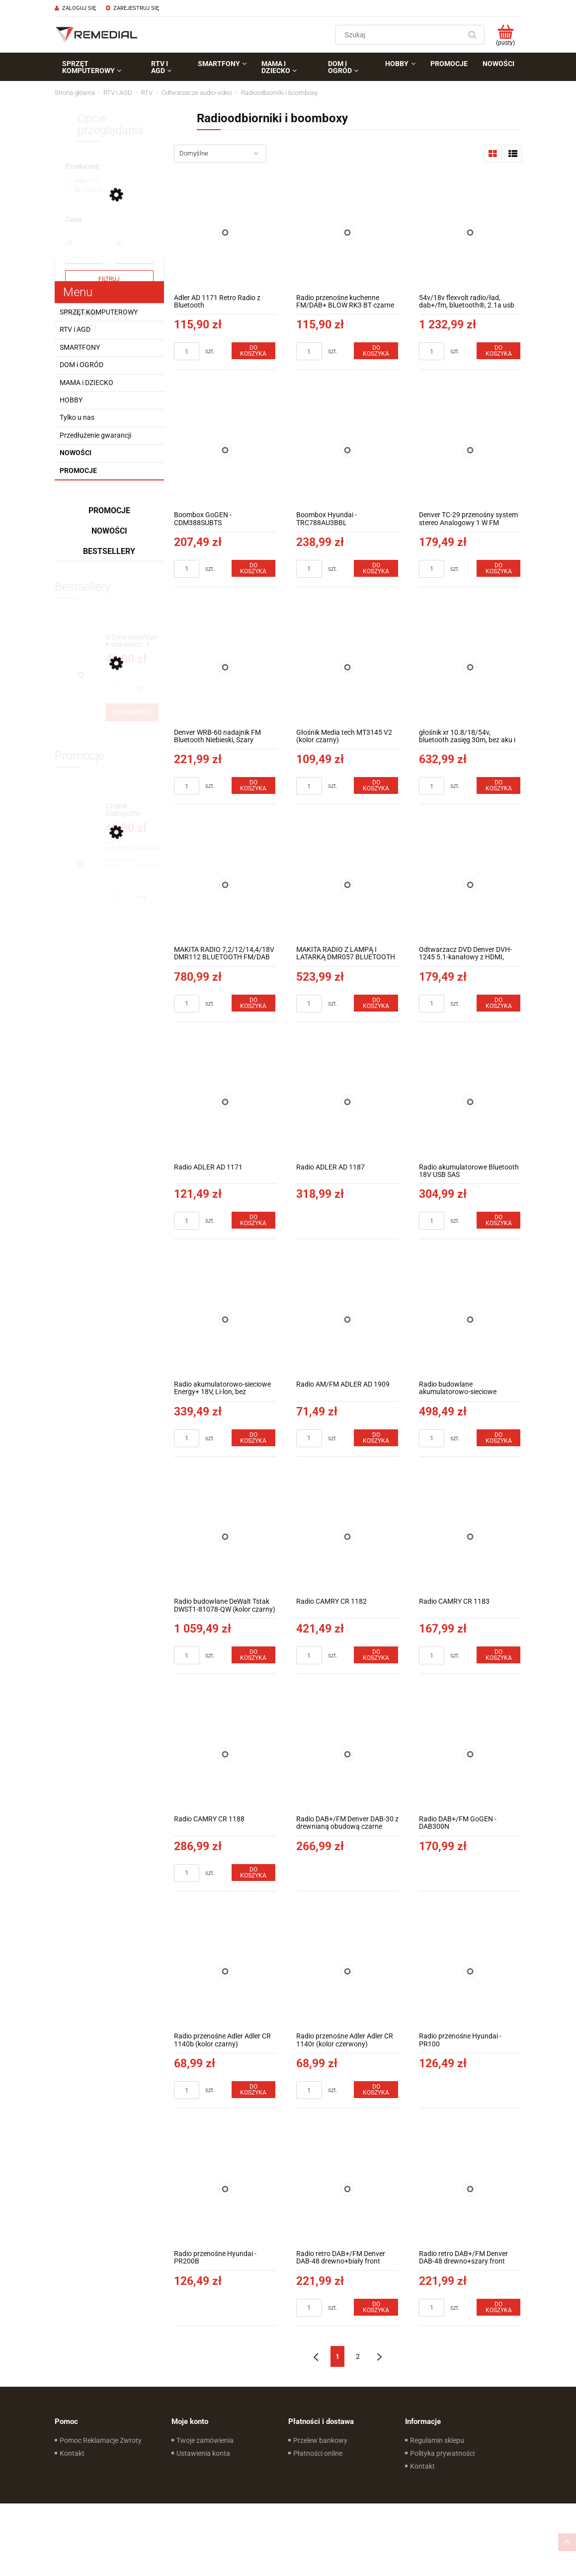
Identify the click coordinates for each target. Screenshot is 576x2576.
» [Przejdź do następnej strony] (379, 2356)
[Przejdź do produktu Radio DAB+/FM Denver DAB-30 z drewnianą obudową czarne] (347, 1754)
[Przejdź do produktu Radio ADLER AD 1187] (347, 1102)
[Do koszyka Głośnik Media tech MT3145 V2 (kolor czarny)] (376, 785)
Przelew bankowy (320, 2440)
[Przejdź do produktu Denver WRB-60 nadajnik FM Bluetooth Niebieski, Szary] (225, 667)
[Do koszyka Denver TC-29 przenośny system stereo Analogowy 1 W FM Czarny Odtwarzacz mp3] (498, 568)
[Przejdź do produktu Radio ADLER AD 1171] (225, 1102)
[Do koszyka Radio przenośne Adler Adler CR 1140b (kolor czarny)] (253, 2089)
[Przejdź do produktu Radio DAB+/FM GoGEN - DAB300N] (470, 1754)
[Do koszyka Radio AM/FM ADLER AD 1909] (376, 1437)
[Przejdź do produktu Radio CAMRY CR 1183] (470, 1536)
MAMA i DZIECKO (86, 383)
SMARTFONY (80, 347)
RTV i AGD (75, 329)
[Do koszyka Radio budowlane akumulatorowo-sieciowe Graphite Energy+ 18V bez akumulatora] (498, 1437)
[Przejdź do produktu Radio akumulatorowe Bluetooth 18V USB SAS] (470, 1102)
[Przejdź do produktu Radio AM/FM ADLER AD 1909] (347, 1319)
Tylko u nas (77, 417)
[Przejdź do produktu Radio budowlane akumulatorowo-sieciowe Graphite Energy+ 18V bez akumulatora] (470, 1319)
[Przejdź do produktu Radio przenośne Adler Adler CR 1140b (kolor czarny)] (225, 1971)
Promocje (78, 470)
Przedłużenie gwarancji (95, 435)
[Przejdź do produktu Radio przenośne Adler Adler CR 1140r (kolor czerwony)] (347, 1971)
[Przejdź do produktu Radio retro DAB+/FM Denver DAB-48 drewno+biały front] (347, 2188)
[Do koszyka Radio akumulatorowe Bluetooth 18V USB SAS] (498, 1220)
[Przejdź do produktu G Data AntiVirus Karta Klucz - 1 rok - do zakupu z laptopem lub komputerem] (132, 641)
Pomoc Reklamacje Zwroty (101, 2440)
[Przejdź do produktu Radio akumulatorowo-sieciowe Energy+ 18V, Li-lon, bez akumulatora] (225, 1319)
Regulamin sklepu (437, 2440)
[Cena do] (135, 255)
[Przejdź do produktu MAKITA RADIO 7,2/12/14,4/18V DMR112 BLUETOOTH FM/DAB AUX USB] (225, 884)
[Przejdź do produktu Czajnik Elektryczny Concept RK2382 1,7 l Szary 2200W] (132, 810)
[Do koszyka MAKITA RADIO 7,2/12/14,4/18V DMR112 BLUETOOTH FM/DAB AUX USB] (253, 1003)
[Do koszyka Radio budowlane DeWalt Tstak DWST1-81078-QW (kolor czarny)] (253, 1654)
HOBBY (71, 400)
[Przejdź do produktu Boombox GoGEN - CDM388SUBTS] (225, 449)
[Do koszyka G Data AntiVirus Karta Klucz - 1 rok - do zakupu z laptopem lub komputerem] (132, 712)
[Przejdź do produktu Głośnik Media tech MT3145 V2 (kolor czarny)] (347, 667)
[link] (81, 180)
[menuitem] (99, 67)
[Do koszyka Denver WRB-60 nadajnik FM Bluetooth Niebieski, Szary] (253, 785)
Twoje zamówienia (205, 2440)
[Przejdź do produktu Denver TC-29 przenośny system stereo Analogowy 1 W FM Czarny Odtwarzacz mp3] (470, 449)
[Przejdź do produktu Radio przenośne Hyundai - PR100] (470, 1971)
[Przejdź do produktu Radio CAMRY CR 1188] (225, 1754)
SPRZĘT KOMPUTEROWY (99, 312)
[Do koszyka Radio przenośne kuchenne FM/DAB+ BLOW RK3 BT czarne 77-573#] (376, 350)
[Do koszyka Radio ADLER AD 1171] (253, 1220)
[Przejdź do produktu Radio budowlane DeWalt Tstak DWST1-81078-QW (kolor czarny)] (225, 1536)
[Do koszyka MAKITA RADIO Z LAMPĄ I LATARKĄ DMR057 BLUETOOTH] (376, 1003)
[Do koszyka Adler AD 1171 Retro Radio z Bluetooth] (253, 350)
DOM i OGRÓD (81, 365)
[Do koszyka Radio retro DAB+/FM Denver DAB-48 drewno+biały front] (376, 2307)
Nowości (75, 453)
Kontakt (72, 2453)
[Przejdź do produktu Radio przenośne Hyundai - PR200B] (225, 2188)
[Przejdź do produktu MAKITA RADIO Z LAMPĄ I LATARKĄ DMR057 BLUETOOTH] (347, 884)
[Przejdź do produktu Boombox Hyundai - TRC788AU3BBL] (347, 449)
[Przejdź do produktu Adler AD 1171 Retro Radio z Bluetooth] (225, 232)
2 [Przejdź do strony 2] (358, 2356)
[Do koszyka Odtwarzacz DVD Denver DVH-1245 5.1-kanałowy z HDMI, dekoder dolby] (498, 1003)
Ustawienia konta (203, 2453)
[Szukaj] (472, 35)
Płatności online (317, 2453)
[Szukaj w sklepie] (400, 35)
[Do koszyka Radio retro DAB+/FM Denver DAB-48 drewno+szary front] (498, 2307)
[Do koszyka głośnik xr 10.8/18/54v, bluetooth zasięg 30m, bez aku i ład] (498, 785)
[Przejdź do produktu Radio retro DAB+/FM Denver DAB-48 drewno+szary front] (470, 2188)
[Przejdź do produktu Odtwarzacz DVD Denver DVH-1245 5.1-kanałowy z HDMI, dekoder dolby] (470, 884)
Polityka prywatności (442, 2453)
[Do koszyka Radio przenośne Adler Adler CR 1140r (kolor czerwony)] (376, 2089)
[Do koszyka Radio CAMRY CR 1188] (253, 1872)
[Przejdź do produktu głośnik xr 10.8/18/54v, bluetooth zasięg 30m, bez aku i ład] (470, 667)
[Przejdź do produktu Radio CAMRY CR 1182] (347, 1536)
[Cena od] (84, 255)
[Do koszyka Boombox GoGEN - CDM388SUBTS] (253, 568)
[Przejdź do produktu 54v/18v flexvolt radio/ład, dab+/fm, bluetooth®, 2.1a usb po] (470, 232)
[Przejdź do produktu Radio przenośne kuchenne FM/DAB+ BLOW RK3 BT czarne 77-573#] (347, 232)
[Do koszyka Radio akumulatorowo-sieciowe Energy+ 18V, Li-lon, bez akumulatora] (253, 1437)
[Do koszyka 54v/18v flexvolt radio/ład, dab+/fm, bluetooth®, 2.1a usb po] (498, 350)
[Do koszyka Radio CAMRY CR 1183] (498, 1654)
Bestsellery (109, 551)
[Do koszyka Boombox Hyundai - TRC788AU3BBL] (376, 568)
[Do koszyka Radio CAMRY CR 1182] (376, 1654)
